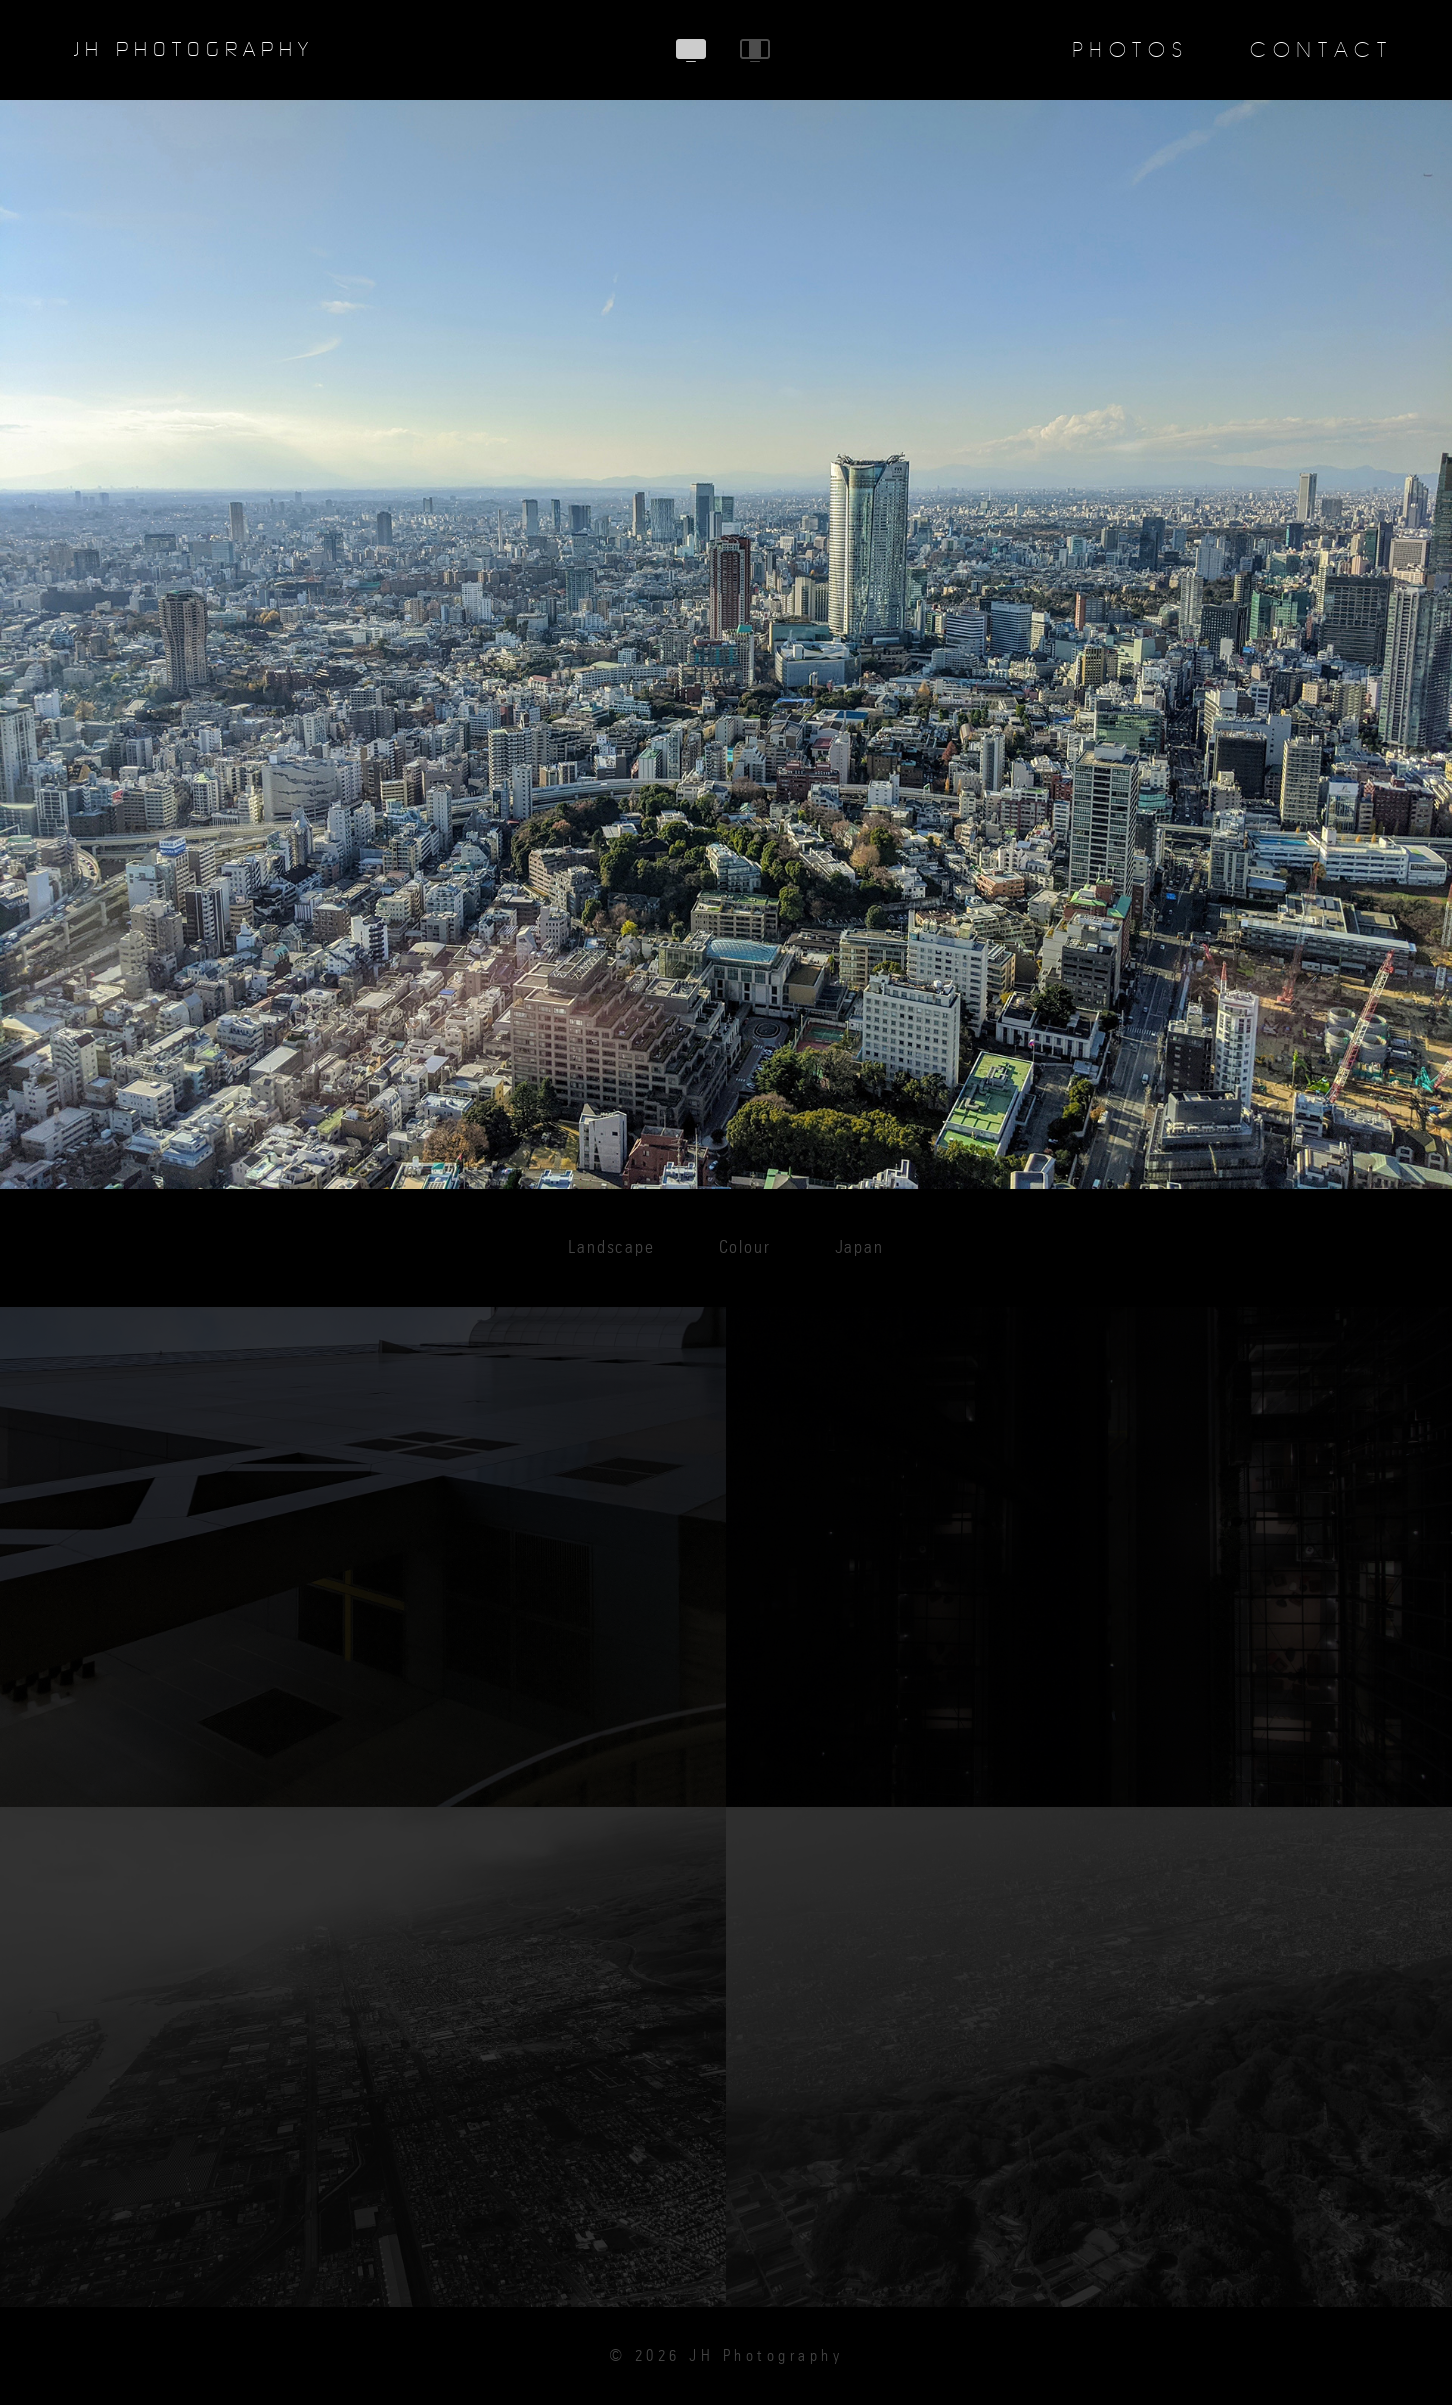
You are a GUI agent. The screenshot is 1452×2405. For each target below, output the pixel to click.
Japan (859, 1248)
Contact (1321, 50)
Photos (1130, 50)
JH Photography (194, 50)
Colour (745, 1248)
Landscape (611, 1248)
